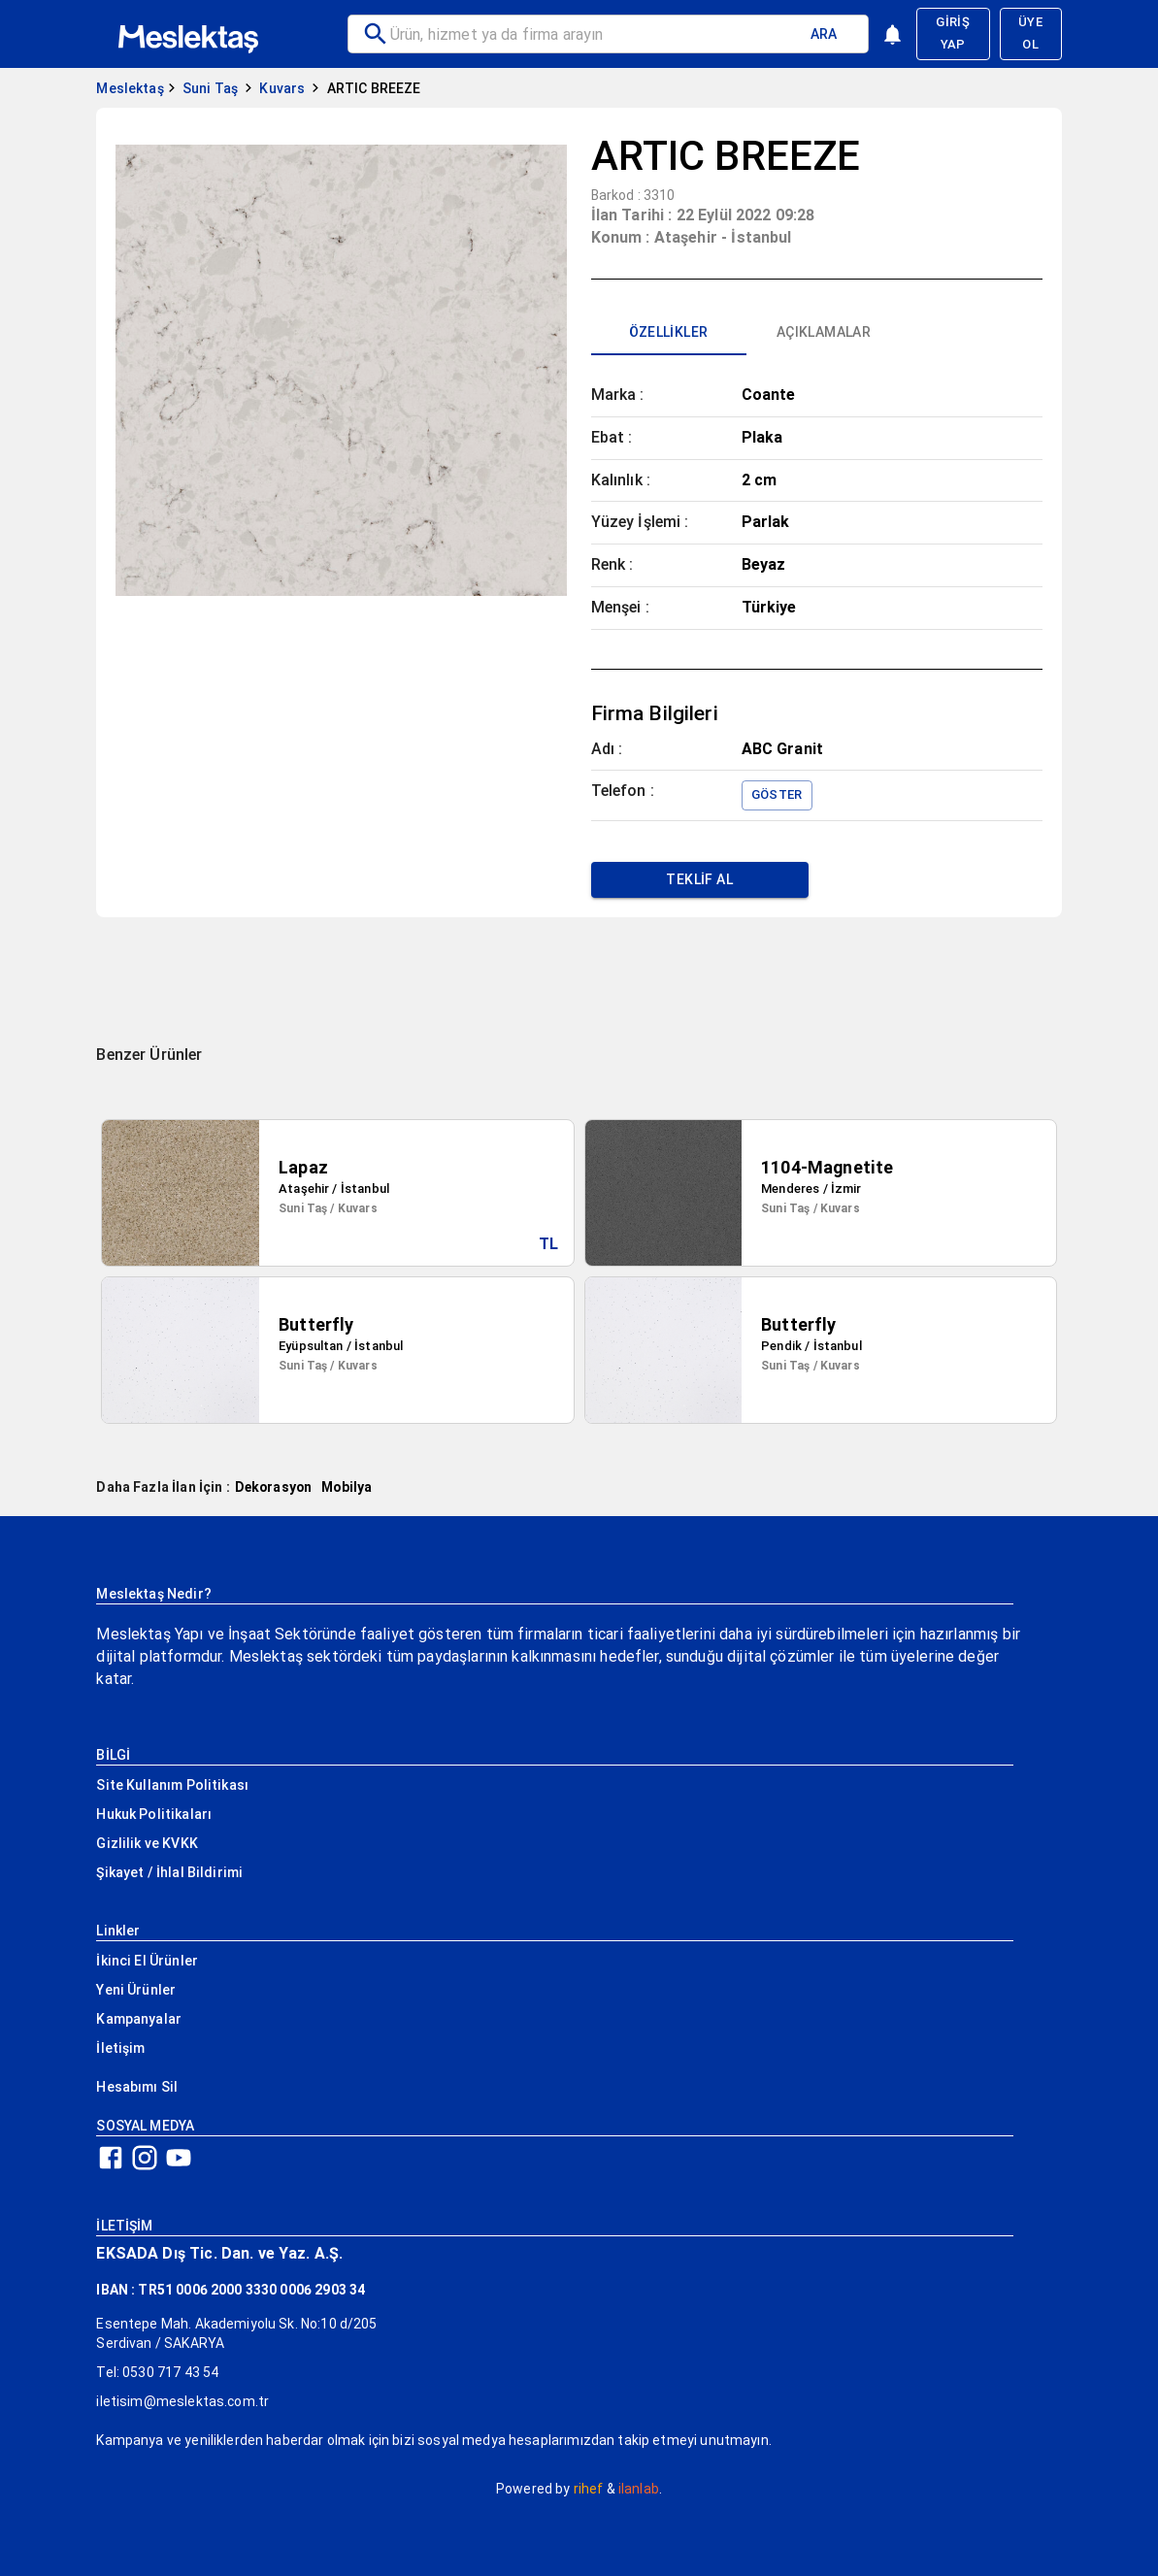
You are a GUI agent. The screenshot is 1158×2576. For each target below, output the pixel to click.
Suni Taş (211, 88)
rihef (589, 2488)
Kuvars (282, 88)
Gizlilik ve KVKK (146, 1843)
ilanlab (638, 2488)
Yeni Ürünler (136, 1990)
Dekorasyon (274, 1487)
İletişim (120, 2048)
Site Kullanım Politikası (172, 1785)
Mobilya (346, 1487)
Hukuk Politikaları (154, 1814)
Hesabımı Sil (137, 2087)
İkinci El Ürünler (147, 1960)
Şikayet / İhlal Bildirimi (169, 1872)
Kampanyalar (139, 2019)
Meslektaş (129, 88)
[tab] (668, 332)
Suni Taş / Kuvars (328, 1208)
